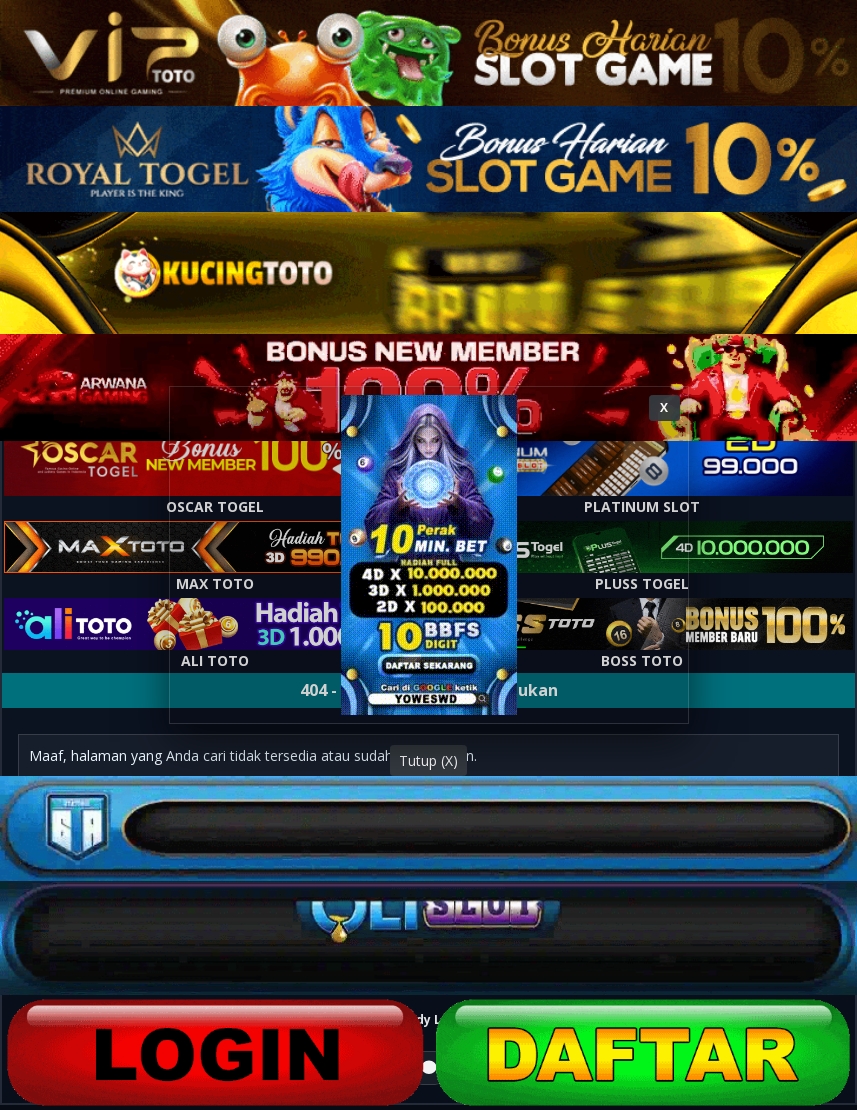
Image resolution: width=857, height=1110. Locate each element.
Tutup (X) (428, 760)
